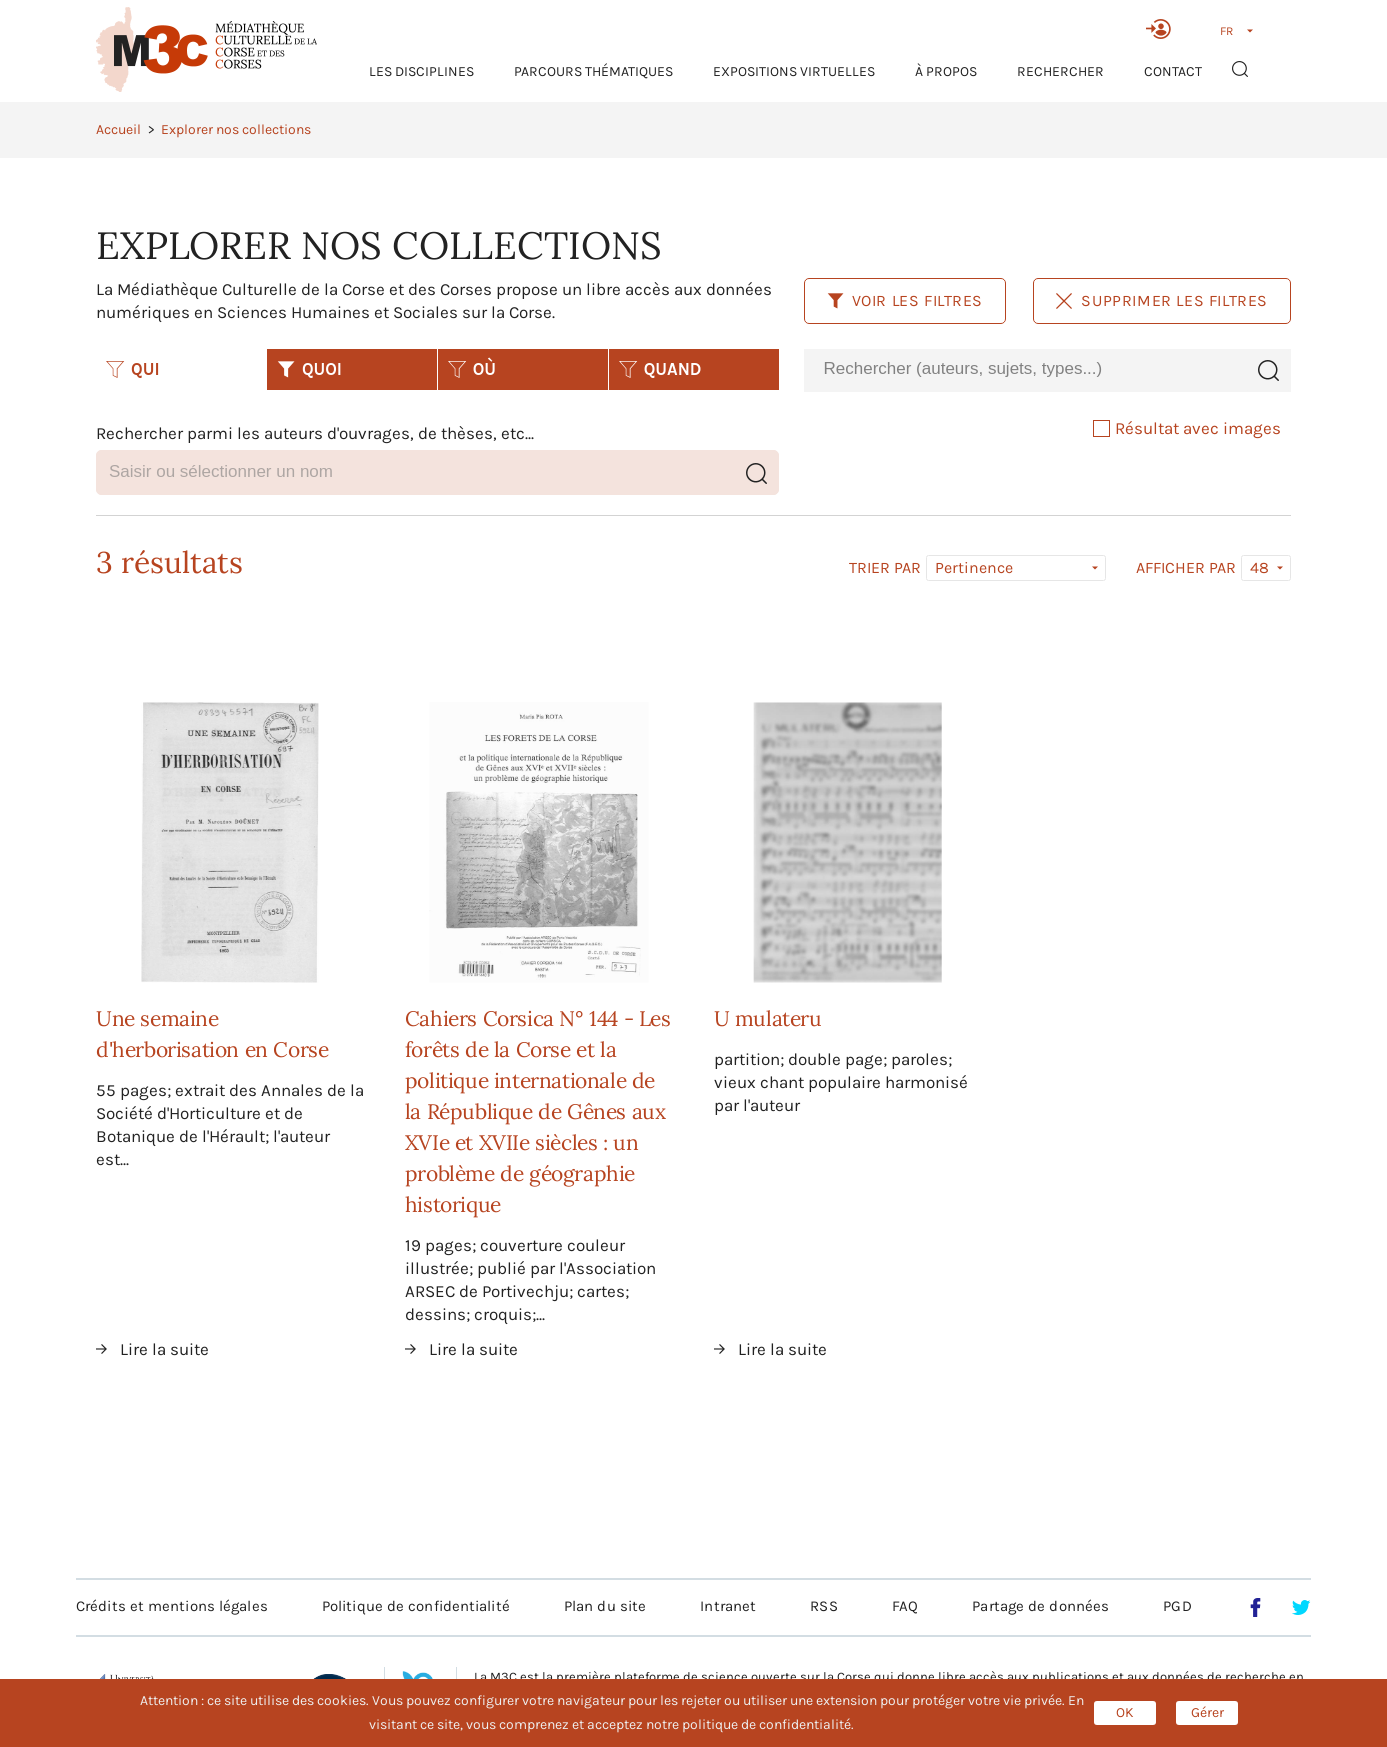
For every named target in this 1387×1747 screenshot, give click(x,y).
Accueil (118, 129)
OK (1125, 1712)
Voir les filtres (905, 300)
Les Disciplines (421, 71)
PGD (1177, 1606)
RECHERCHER (1060, 71)
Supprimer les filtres (1162, 300)
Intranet (728, 1606)
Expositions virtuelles (794, 71)
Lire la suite (164, 1349)
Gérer (1207, 1712)
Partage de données (1040, 1606)
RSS (823, 1606)
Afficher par (1186, 568)
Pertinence (974, 567)
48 (1259, 567)
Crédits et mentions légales (172, 1606)
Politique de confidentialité (416, 1606)
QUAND (660, 369)
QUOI (309, 369)
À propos (946, 71)
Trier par (885, 568)
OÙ (472, 369)
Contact (1173, 71)
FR (1226, 31)
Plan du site (605, 1606)
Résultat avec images (1187, 428)
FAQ (905, 1606)
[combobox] (1025, 369)
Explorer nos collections (236, 129)
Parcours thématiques (593, 71)
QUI (133, 369)
